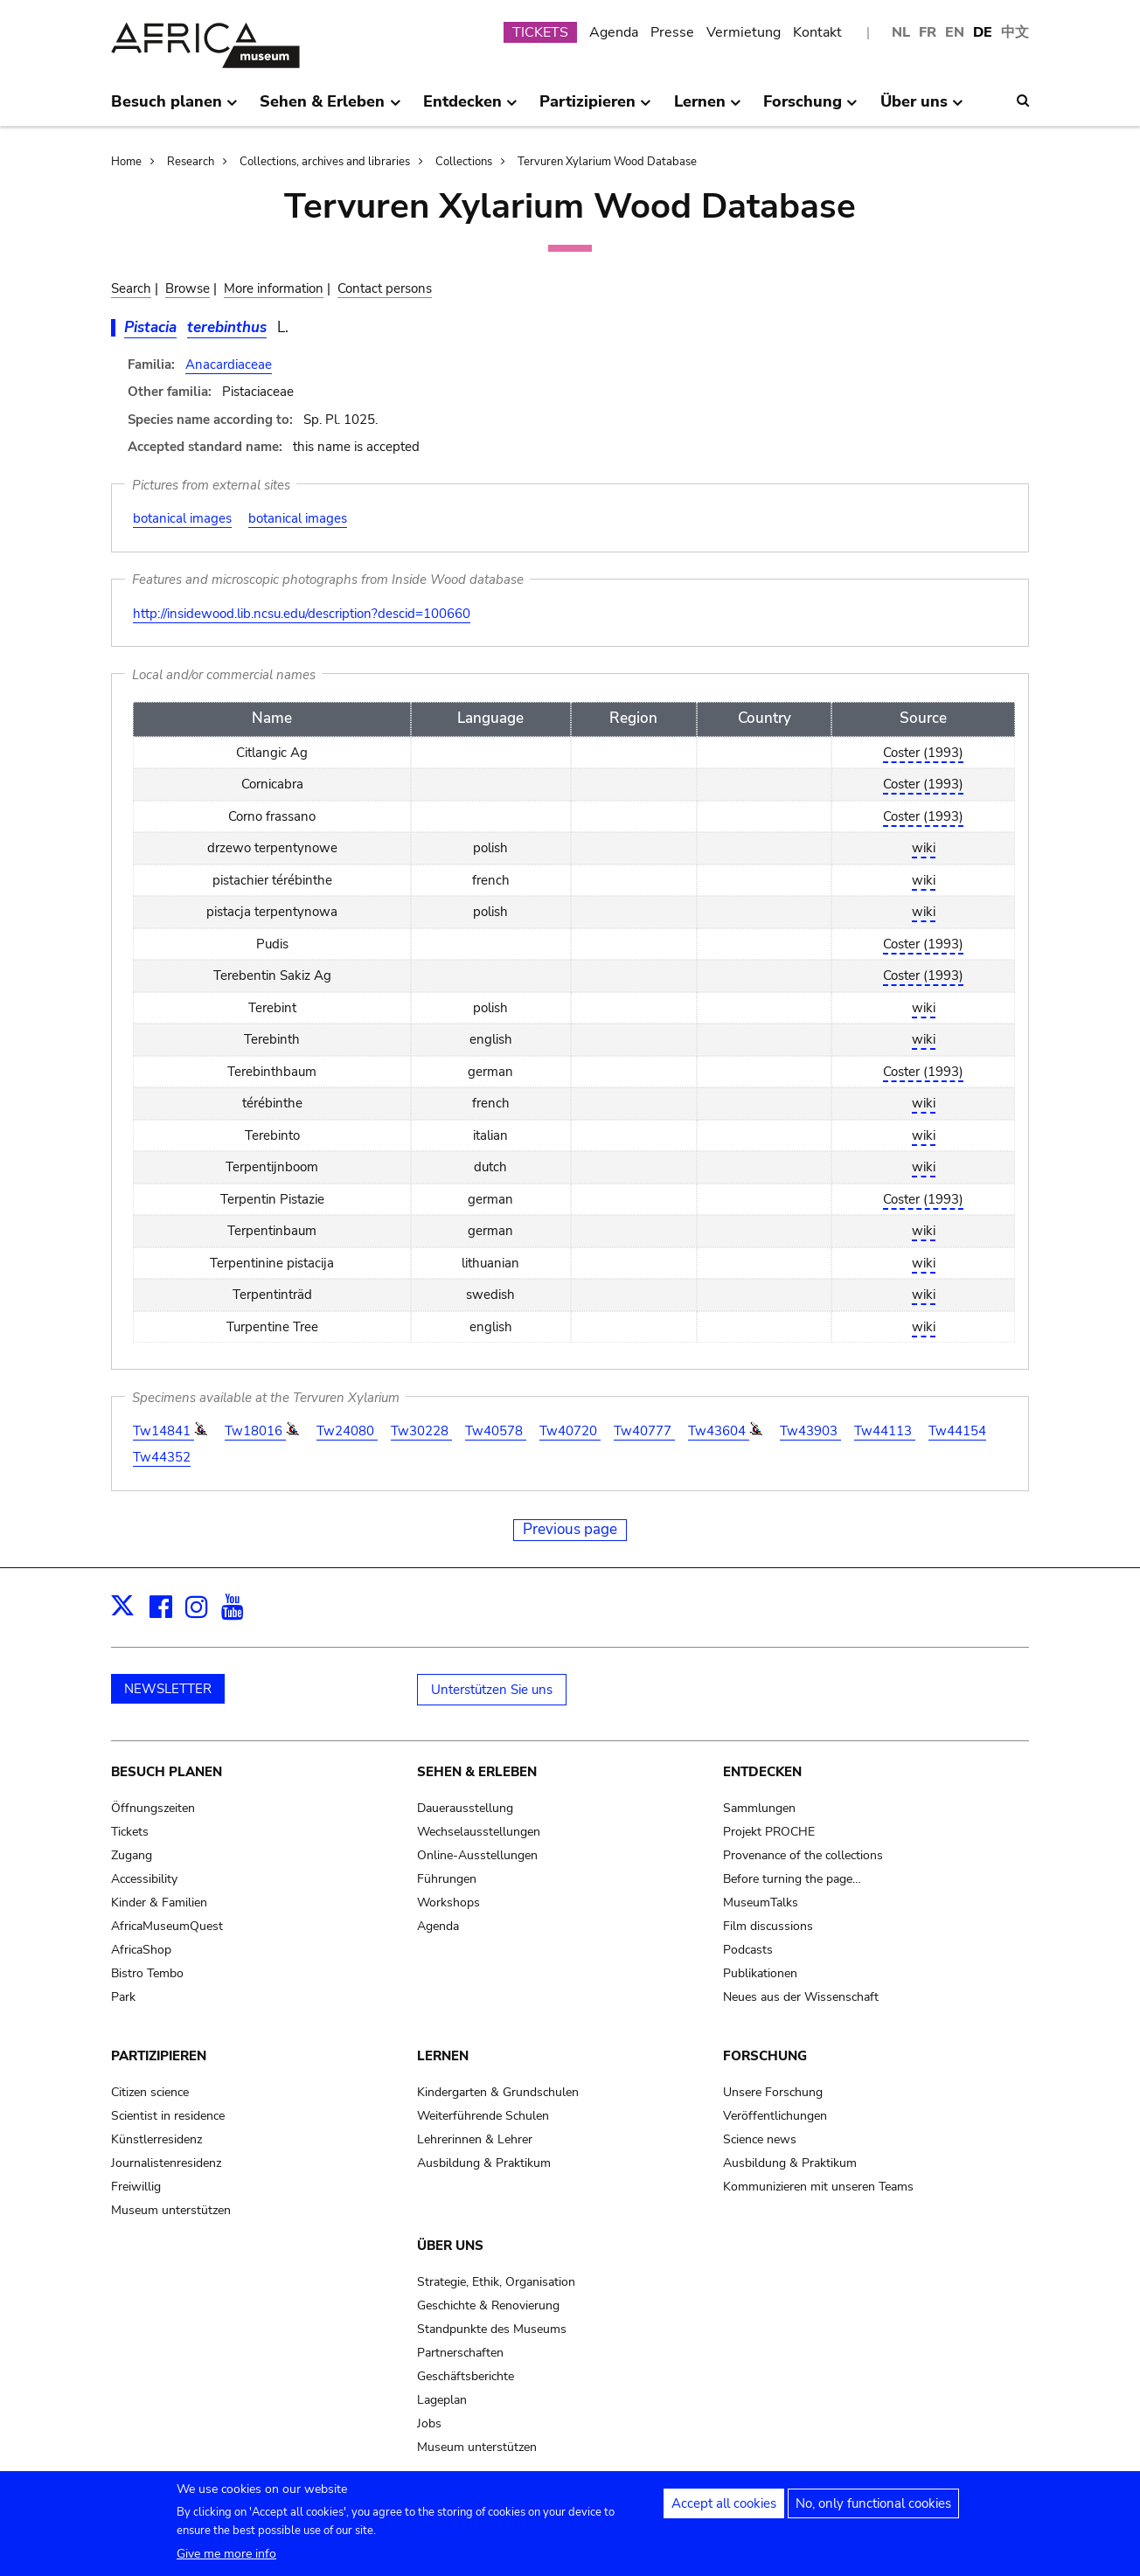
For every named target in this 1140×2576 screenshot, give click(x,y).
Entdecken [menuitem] (470, 108)
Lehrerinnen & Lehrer (474, 2139)
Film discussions (768, 1926)
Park (123, 1997)
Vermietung (743, 32)
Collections (463, 162)
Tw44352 (162, 1457)
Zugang (131, 1855)
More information (273, 288)
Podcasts (748, 1949)
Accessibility (144, 1879)
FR (927, 32)
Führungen (446, 1879)
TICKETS (540, 32)
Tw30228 (421, 1431)
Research (190, 162)
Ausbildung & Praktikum (484, 2163)
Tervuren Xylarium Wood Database (607, 162)
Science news (759, 2139)
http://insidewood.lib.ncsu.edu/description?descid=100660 (301, 613)
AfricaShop (141, 1949)
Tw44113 (884, 1431)
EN (954, 32)
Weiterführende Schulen (483, 2115)
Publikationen (760, 1973)
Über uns (450, 2245)
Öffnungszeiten (153, 1808)
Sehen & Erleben (477, 1772)
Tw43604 (718, 1431)
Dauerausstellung (465, 1808)
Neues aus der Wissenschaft (801, 1997)
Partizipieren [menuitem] (595, 108)
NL (901, 32)
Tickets (130, 1831)
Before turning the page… (792, 1879)
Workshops (448, 1902)
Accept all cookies (723, 2503)
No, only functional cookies (873, 2503)
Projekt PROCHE (769, 1831)
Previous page (570, 1529)
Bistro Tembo (147, 1973)
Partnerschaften (460, 2352)
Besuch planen (166, 1772)
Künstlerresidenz (156, 2139)
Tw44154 (957, 1431)
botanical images (182, 518)
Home (126, 162)
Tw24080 (347, 1431)
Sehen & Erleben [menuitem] (330, 108)
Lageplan (442, 2400)
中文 (1015, 32)
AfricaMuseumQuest (167, 1926)
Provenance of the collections (803, 1855)
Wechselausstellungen (478, 1831)
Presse (672, 32)
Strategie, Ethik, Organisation (496, 2282)
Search (131, 288)
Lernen (443, 2056)
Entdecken (762, 1772)
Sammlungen (759, 1808)
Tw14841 (163, 1431)
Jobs (429, 2423)
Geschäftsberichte (465, 2376)
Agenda (613, 32)
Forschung (765, 2056)
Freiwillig (136, 2186)
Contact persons (384, 288)
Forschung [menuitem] (810, 108)
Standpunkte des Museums (492, 2329)
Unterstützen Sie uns (492, 1689)
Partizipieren (158, 2056)
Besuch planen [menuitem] (174, 108)
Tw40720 (570, 1431)
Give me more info (226, 2553)
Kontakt (817, 32)
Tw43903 (810, 1431)
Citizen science (150, 2092)
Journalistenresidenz (166, 2163)
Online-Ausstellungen (477, 1855)
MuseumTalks (760, 1902)
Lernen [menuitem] (707, 108)
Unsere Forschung (773, 2092)
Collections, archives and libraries (325, 162)
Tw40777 (644, 1431)
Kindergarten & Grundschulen (498, 2092)
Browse (187, 288)
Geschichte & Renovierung (488, 2305)
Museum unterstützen (171, 2210)
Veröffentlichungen (775, 2115)
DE (982, 32)
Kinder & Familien (159, 1902)
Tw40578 (495, 1431)
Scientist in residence (168, 2115)
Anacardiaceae (228, 364)
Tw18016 (255, 1431)
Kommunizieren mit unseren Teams (818, 2186)
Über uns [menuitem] (921, 108)
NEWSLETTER (168, 1689)
